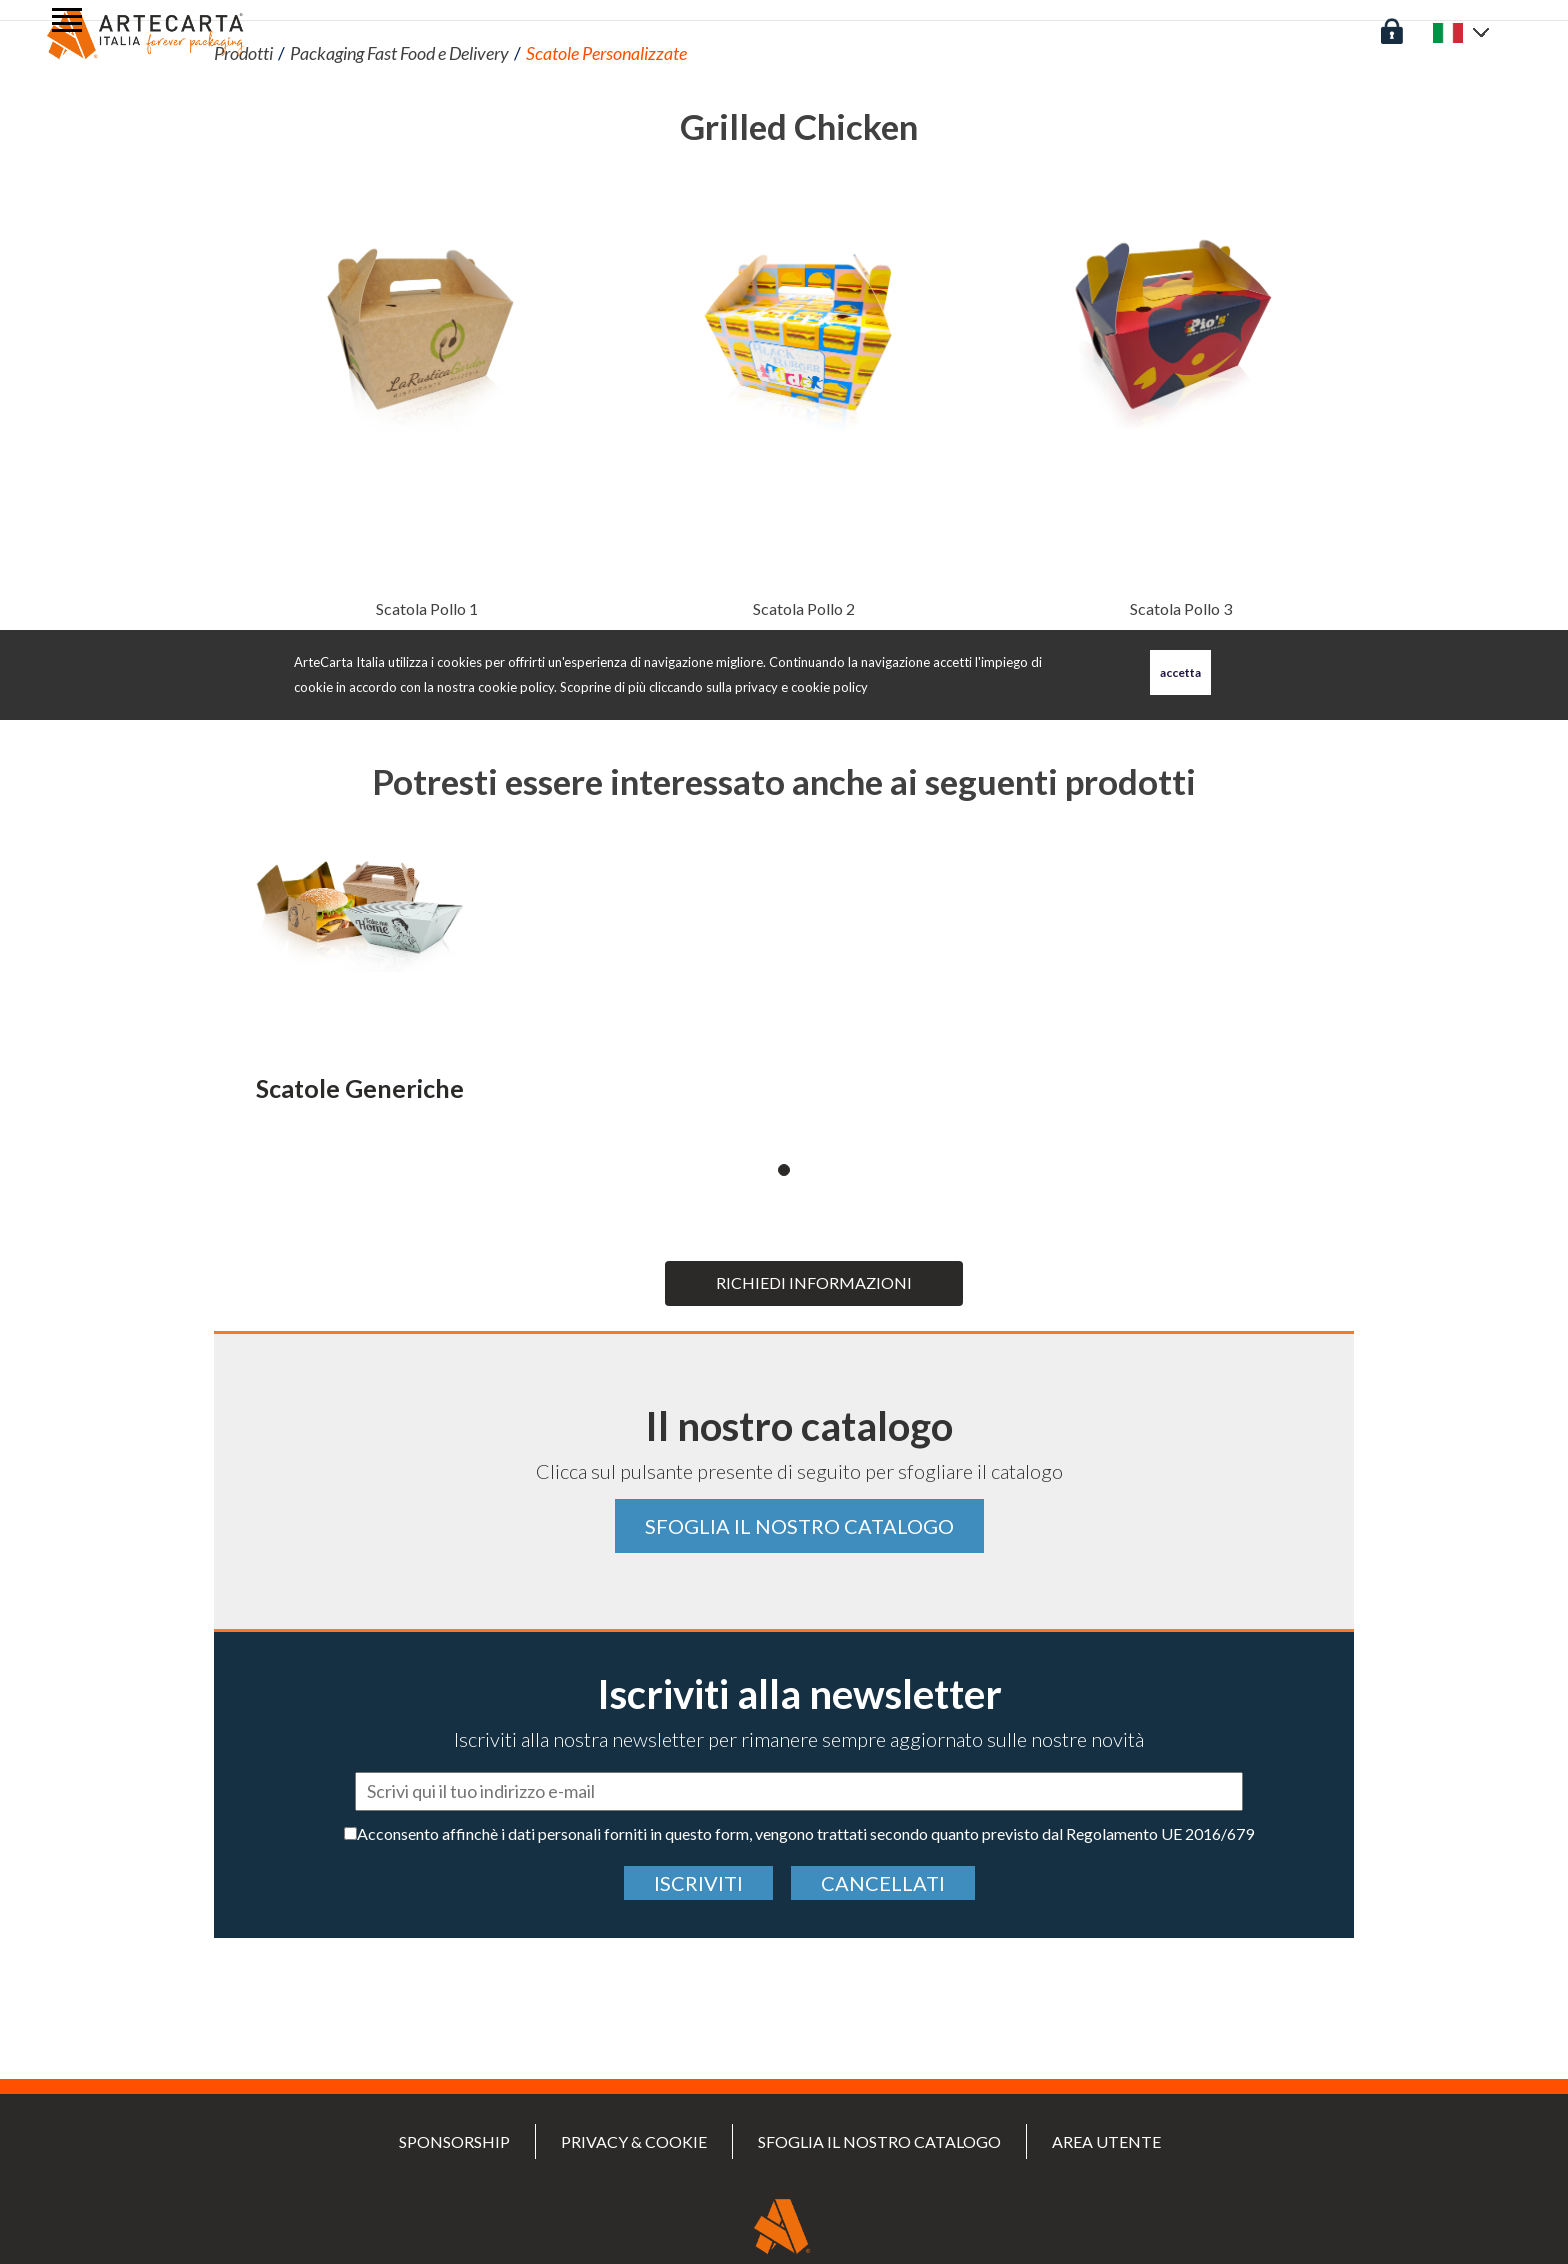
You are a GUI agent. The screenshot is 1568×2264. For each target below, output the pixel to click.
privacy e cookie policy (801, 687)
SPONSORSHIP (454, 2141)
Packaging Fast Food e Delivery (399, 53)
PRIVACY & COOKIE (634, 2141)
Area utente (1106, 2141)
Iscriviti (698, 1883)
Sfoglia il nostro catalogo (799, 1526)
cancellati (883, 1883)
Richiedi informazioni (814, 1282)
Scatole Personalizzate (606, 53)
